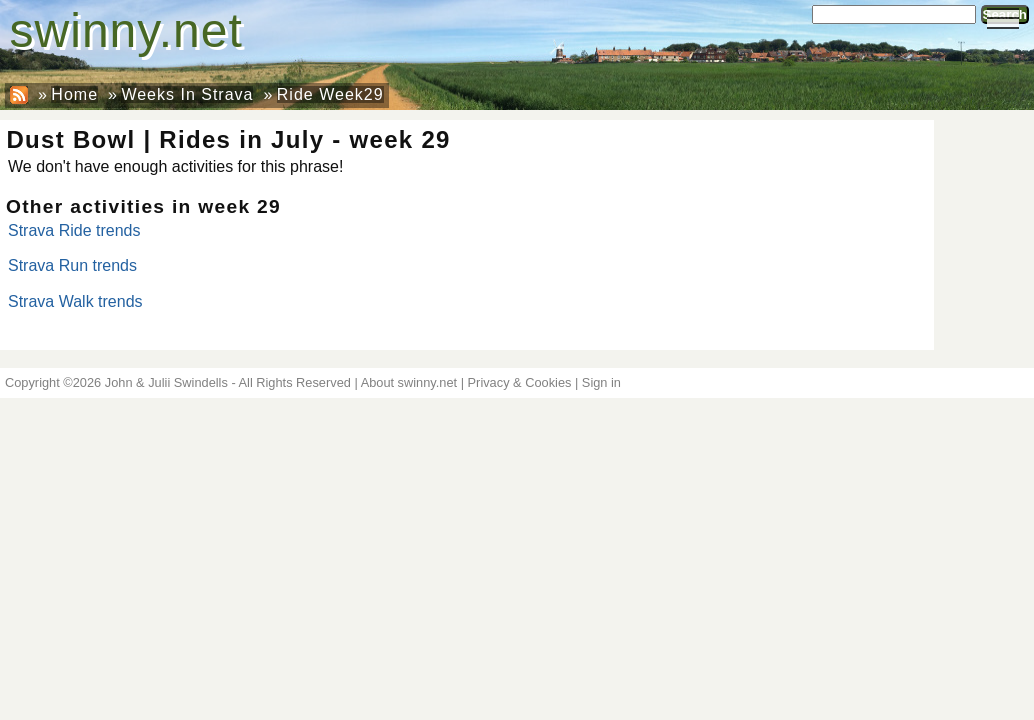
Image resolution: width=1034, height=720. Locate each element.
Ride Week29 (330, 94)
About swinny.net (409, 382)
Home (74, 94)
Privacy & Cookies (520, 382)
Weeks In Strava (187, 94)
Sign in (601, 382)
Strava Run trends (72, 265)
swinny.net (126, 30)
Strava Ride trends (74, 230)
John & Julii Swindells (166, 382)
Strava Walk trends (75, 301)
